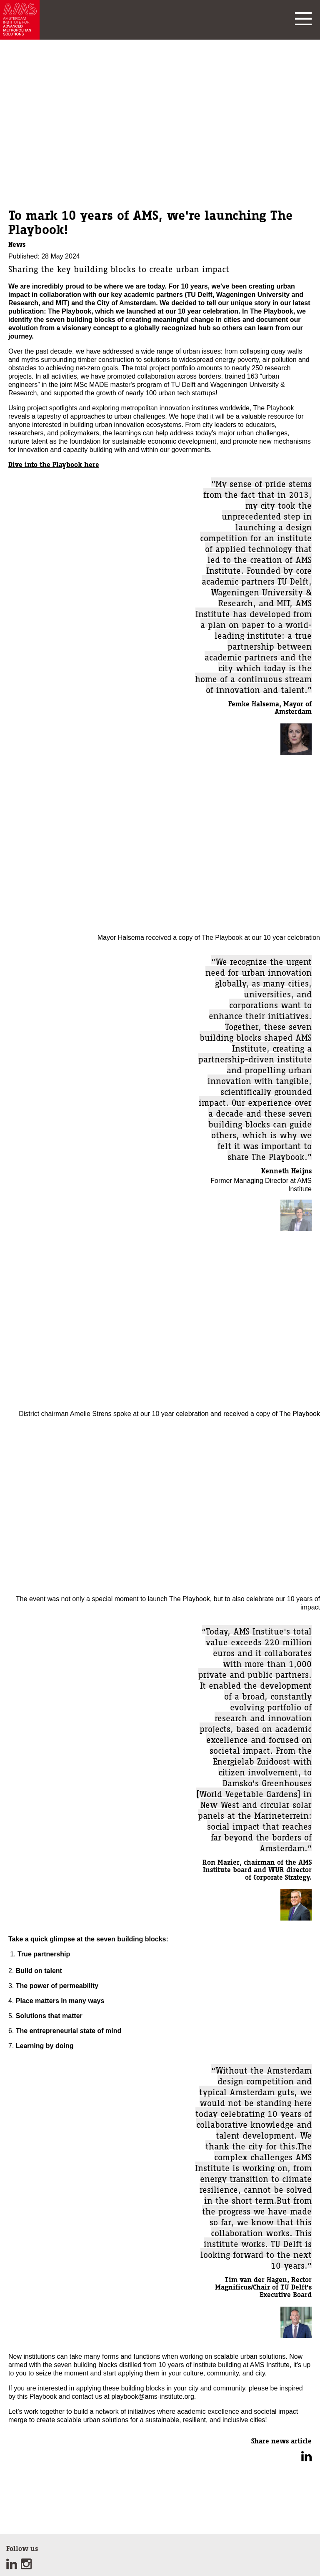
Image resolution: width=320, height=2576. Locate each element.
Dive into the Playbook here (53, 464)
